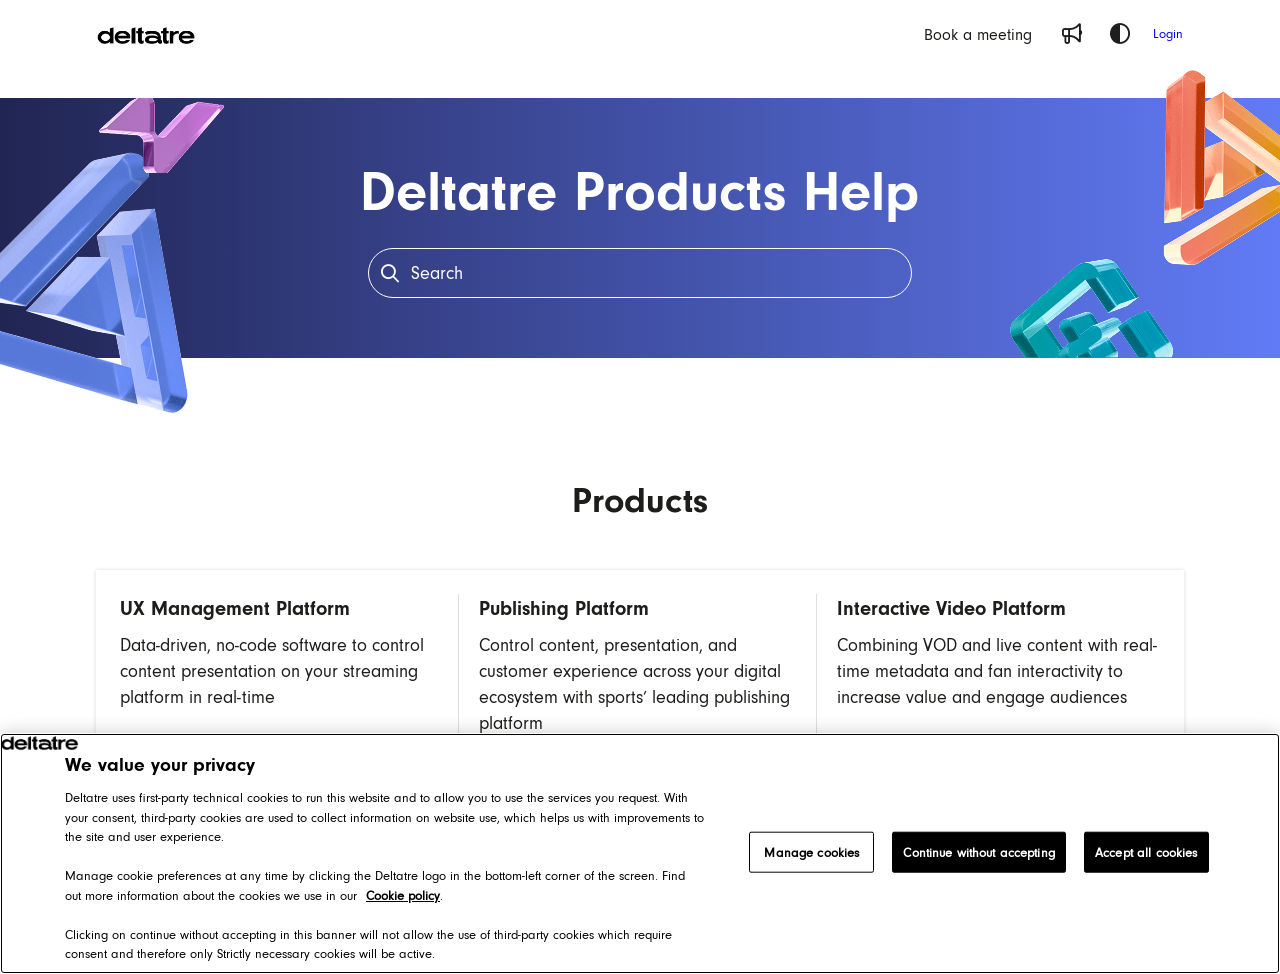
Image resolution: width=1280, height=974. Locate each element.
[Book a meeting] (978, 34)
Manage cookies (811, 851)
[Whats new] (1072, 34)
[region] (640, 853)
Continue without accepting (978, 851)
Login (1168, 33)
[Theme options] (1120, 34)
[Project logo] (146, 34)
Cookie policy (403, 895)
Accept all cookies (1146, 851)
